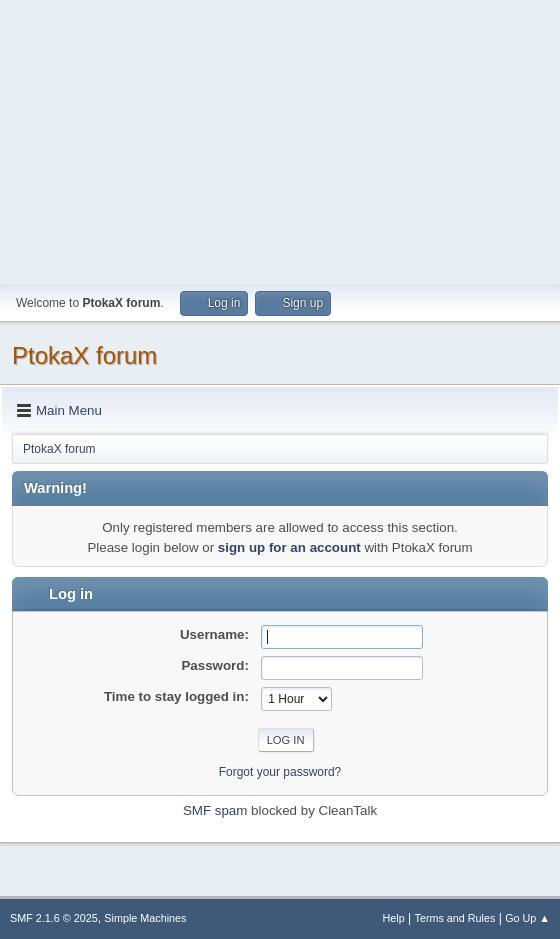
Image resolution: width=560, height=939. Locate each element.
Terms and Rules (455, 918)
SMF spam (215, 810)
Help (394, 918)
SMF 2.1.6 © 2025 (54, 918)
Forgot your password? (280, 772)
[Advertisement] (280, 140)
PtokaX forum (84, 355)
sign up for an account (289, 547)
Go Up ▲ (527, 918)
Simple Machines (145, 918)
